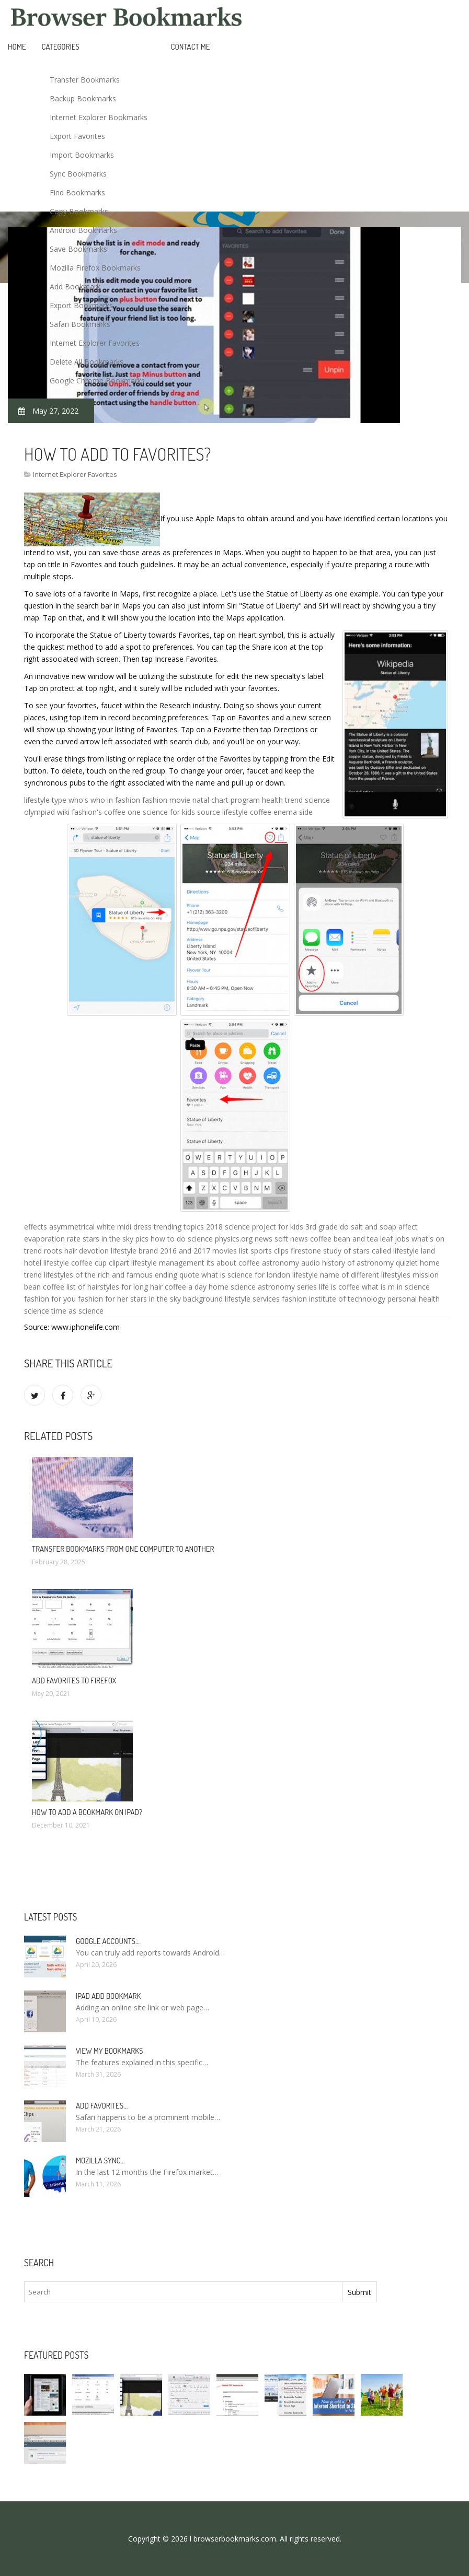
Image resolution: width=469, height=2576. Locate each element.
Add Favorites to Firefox (74, 1680)
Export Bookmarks (81, 305)
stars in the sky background (176, 1299)
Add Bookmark (75, 286)
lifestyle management (167, 1263)
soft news (291, 1239)
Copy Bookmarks (79, 211)
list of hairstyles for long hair (114, 1287)
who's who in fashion (104, 800)
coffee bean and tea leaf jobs (359, 1239)
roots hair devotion (76, 1251)
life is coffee (339, 1287)
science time (45, 1311)
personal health (413, 1299)
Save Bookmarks (78, 249)
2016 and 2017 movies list (204, 1251)
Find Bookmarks (77, 192)
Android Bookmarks (83, 230)
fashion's (87, 812)
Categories (60, 47)
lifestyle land (414, 1251)
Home (17, 47)
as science (86, 1311)
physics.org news (243, 1239)
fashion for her (103, 1299)
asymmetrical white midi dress (100, 1227)
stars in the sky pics (115, 1239)
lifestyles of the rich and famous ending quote (121, 1275)
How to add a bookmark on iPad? (87, 1812)
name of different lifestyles (365, 1275)
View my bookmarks (109, 2051)
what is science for (233, 1275)
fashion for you (50, 1299)
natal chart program (226, 800)
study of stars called (357, 1251)
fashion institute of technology (333, 1299)
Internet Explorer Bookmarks (98, 117)
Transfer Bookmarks (85, 80)
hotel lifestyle (46, 1263)
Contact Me (190, 47)
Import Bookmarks (82, 155)
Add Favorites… (102, 2106)
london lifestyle (292, 1275)
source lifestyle (222, 812)
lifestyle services (252, 1299)
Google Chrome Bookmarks (97, 380)
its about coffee (233, 1263)
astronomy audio (291, 1263)
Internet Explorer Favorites (95, 343)
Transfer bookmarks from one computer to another (123, 1549)
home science (232, 1287)
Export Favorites (77, 136)
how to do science (182, 1239)
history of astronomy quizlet (370, 1263)
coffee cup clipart (100, 1263)
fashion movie (166, 800)
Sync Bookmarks (78, 174)
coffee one (122, 812)
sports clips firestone (285, 1251)
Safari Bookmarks (80, 324)
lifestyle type (45, 800)
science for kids (169, 812)
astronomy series (287, 1287)
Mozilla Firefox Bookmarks (95, 268)
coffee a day (186, 1287)
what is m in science (396, 1287)
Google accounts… (108, 1941)
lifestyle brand (134, 1251)
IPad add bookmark (108, 1996)
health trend (282, 800)
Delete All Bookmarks (86, 362)
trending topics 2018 (188, 1227)
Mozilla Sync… (100, 2160)
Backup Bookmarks (83, 98)
